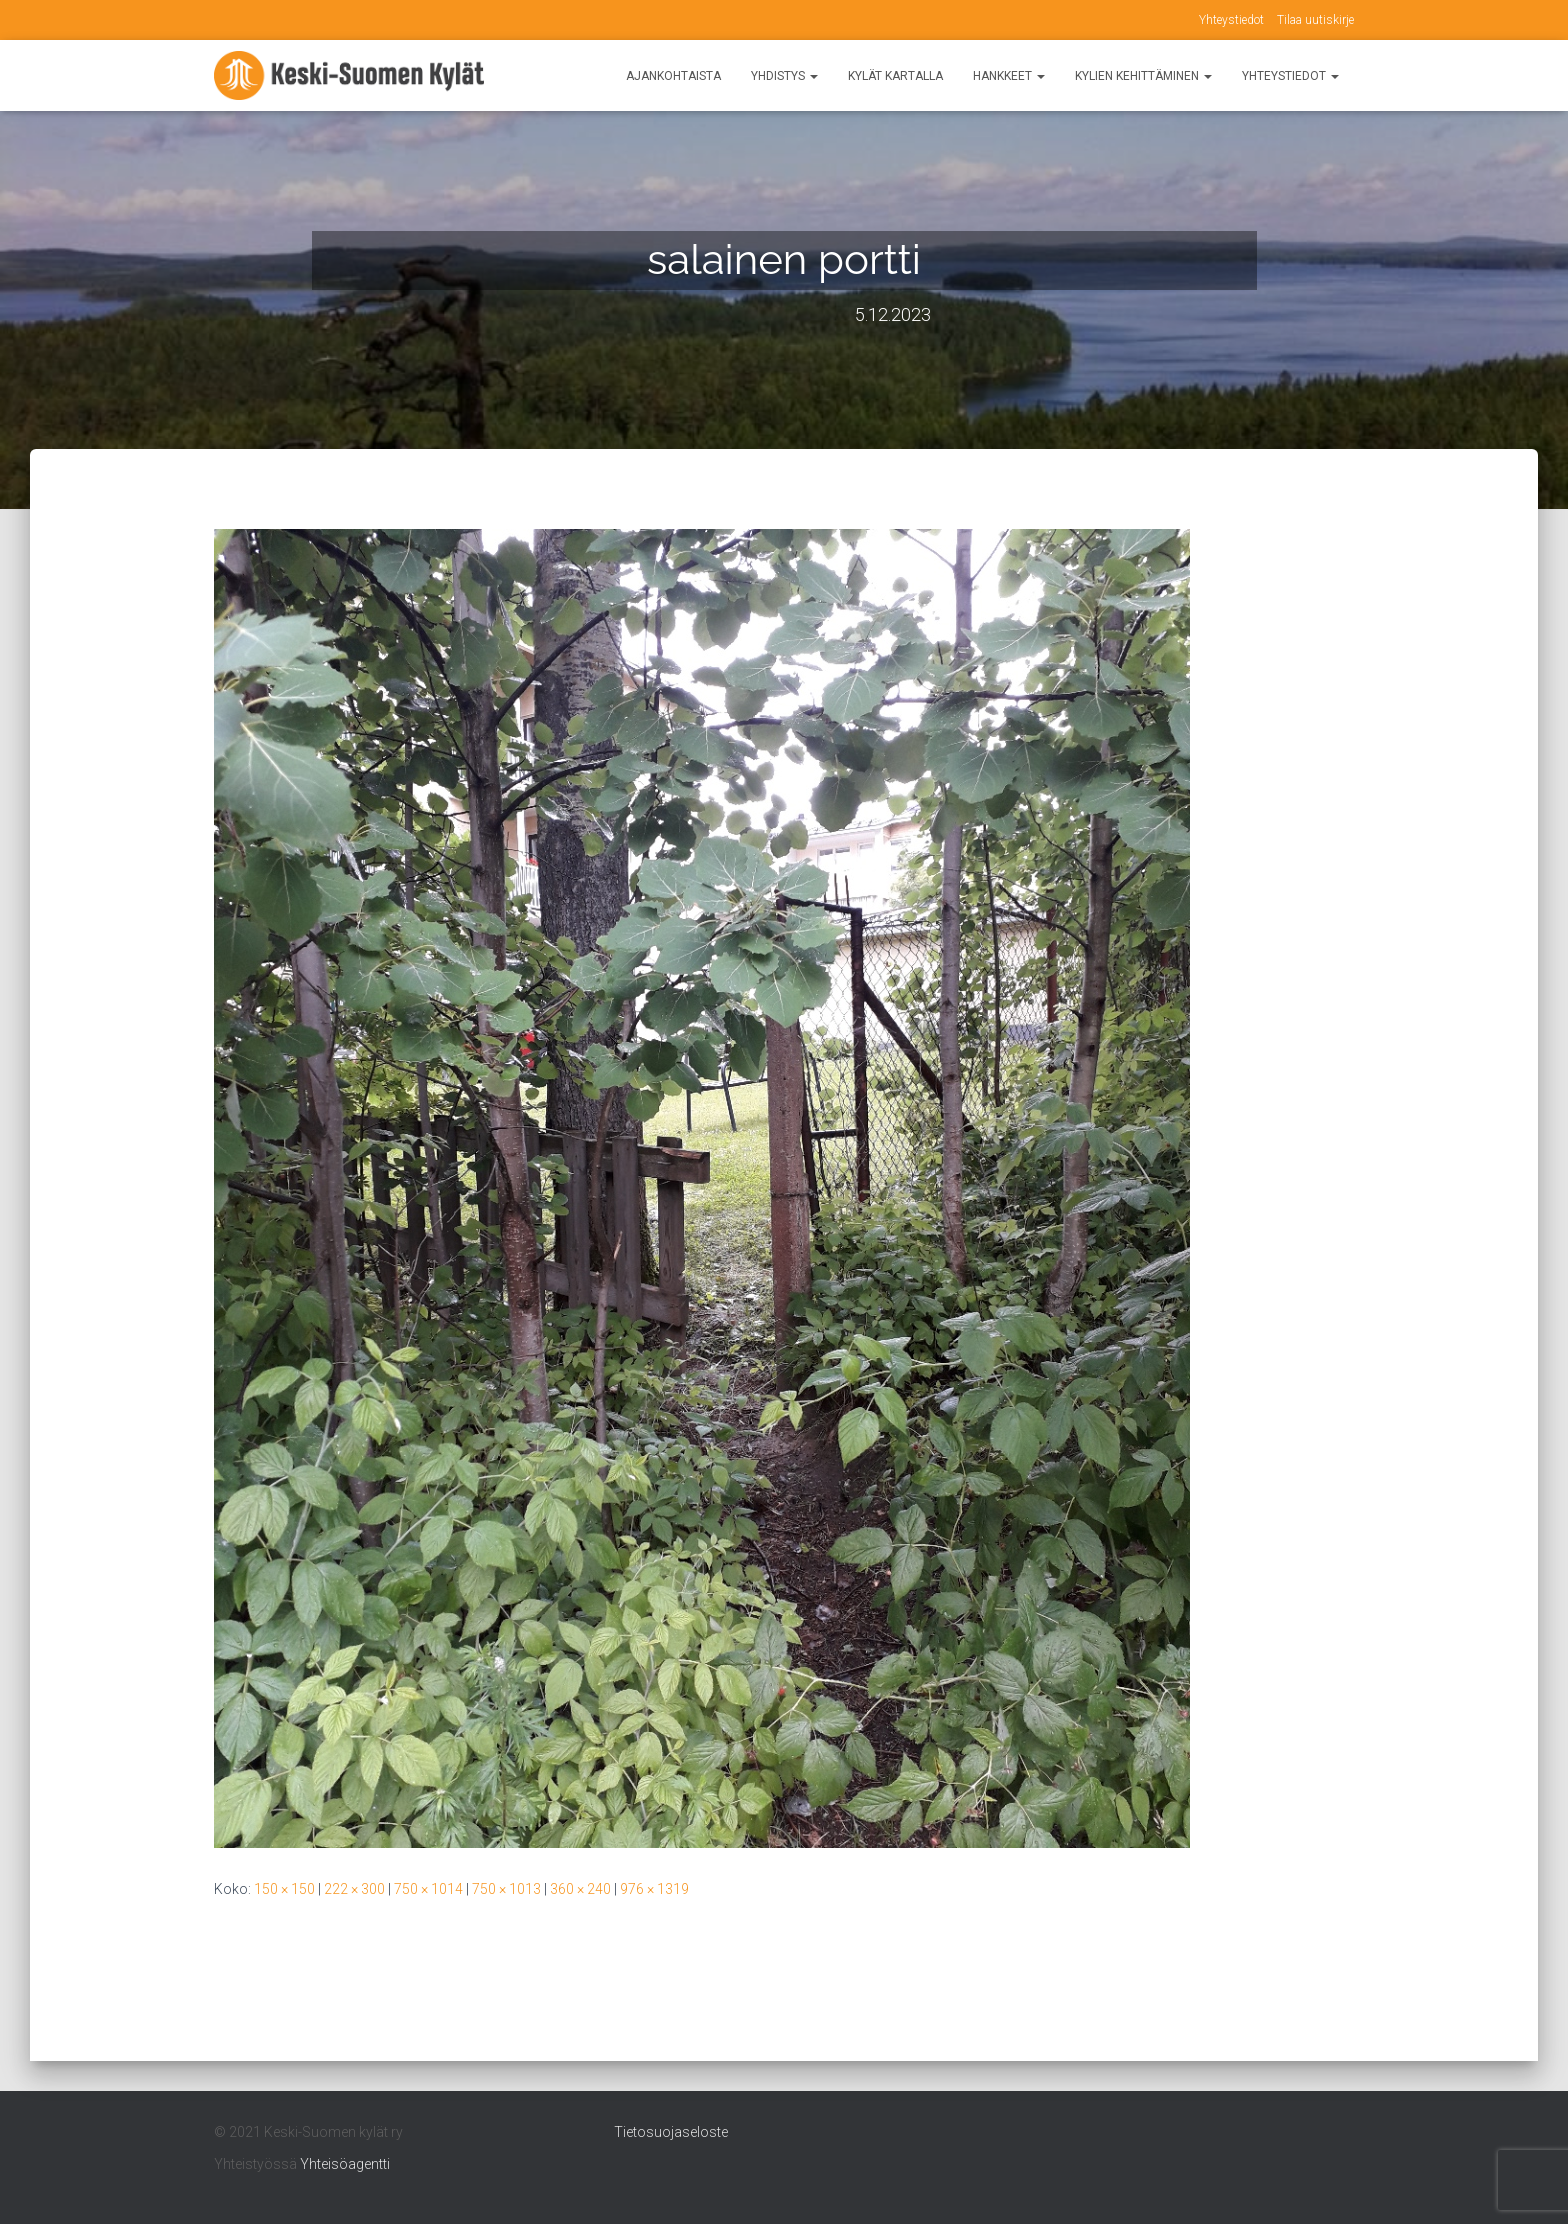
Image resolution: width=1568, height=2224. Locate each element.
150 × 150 (284, 1889)
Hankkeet (1009, 76)
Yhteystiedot (1231, 20)
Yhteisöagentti (345, 2164)
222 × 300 (354, 1889)
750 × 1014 (428, 1889)
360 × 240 (580, 1889)
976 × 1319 (654, 1889)
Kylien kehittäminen (1143, 76)
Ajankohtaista (673, 76)
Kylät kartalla (895, 76)
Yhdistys (784, 76)
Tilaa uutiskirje (1315, 20)
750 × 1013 (506, 1889)
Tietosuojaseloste (671, 2132)
